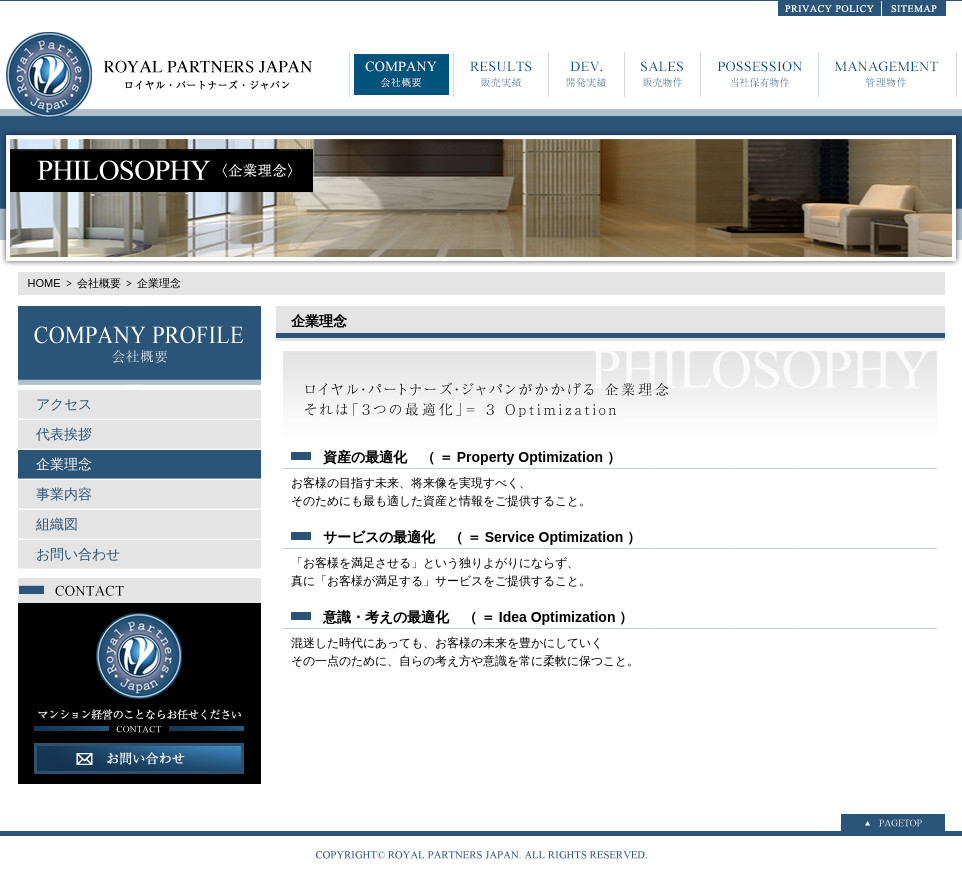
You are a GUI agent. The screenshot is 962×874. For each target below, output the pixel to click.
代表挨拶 (64, 434)
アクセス (64, 404)
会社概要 (99, 283)
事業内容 (64, 494)
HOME (44, 283)
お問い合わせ (78, 554)
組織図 (57, 524)
